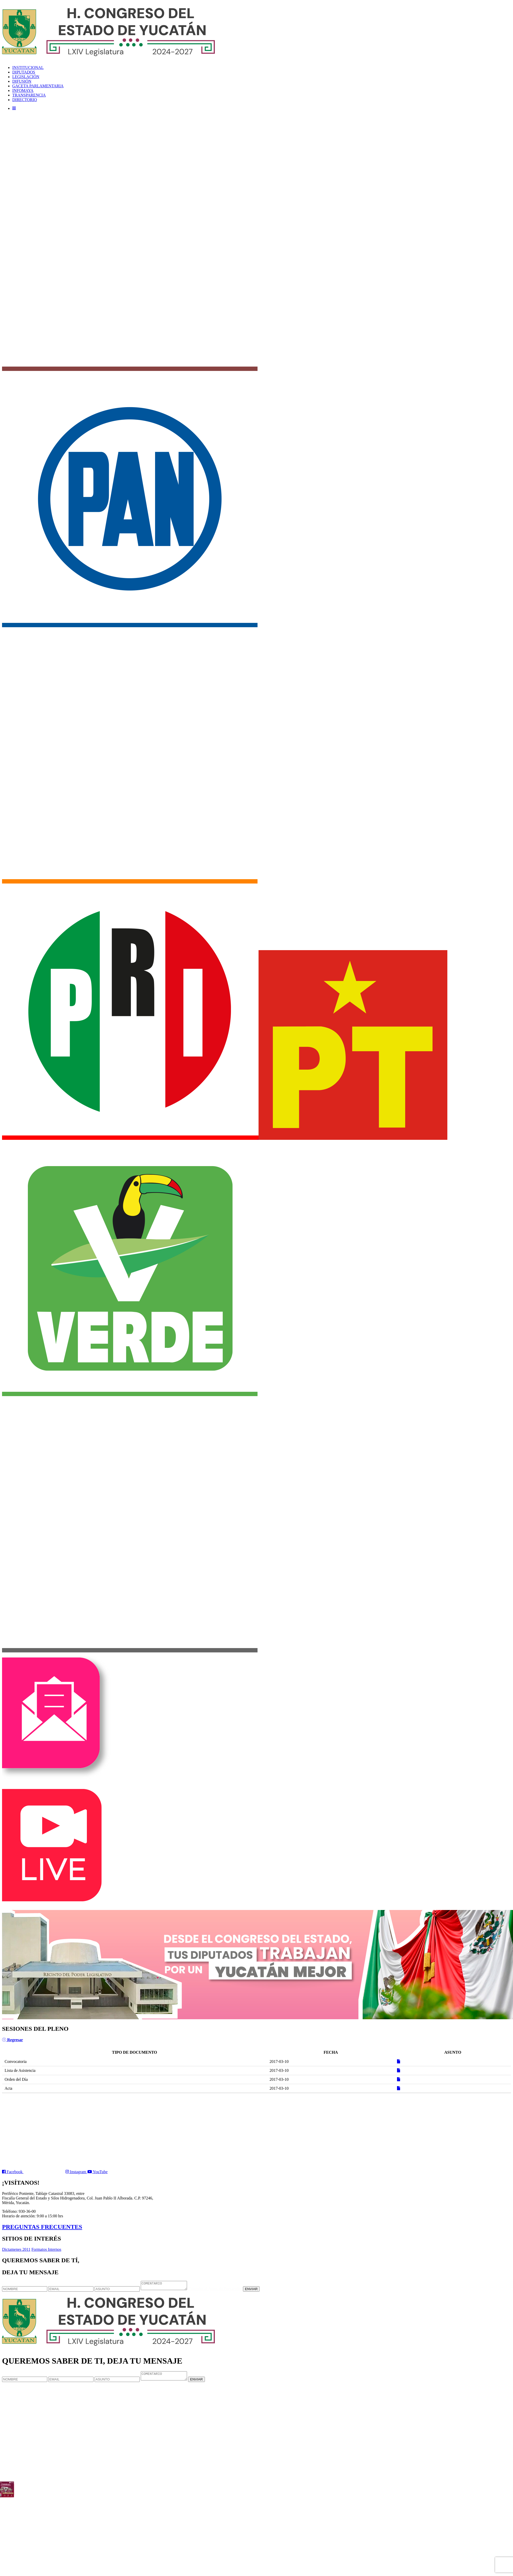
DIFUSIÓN (21, 81)
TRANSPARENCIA (29, 95)
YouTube (97, 2172)
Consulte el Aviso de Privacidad (220, 2290)
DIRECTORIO (24, 100)
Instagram (76, 2172)
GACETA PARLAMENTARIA (38, 86)
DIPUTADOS (23, 72)
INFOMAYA (22, 90)
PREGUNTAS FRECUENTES (42, 2226)
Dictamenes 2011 (16, 2249)
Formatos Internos (46, 2249)
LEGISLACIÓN (25, 77)
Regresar (12, 2040)
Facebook (13, 2172)
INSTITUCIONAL (28, 67)
